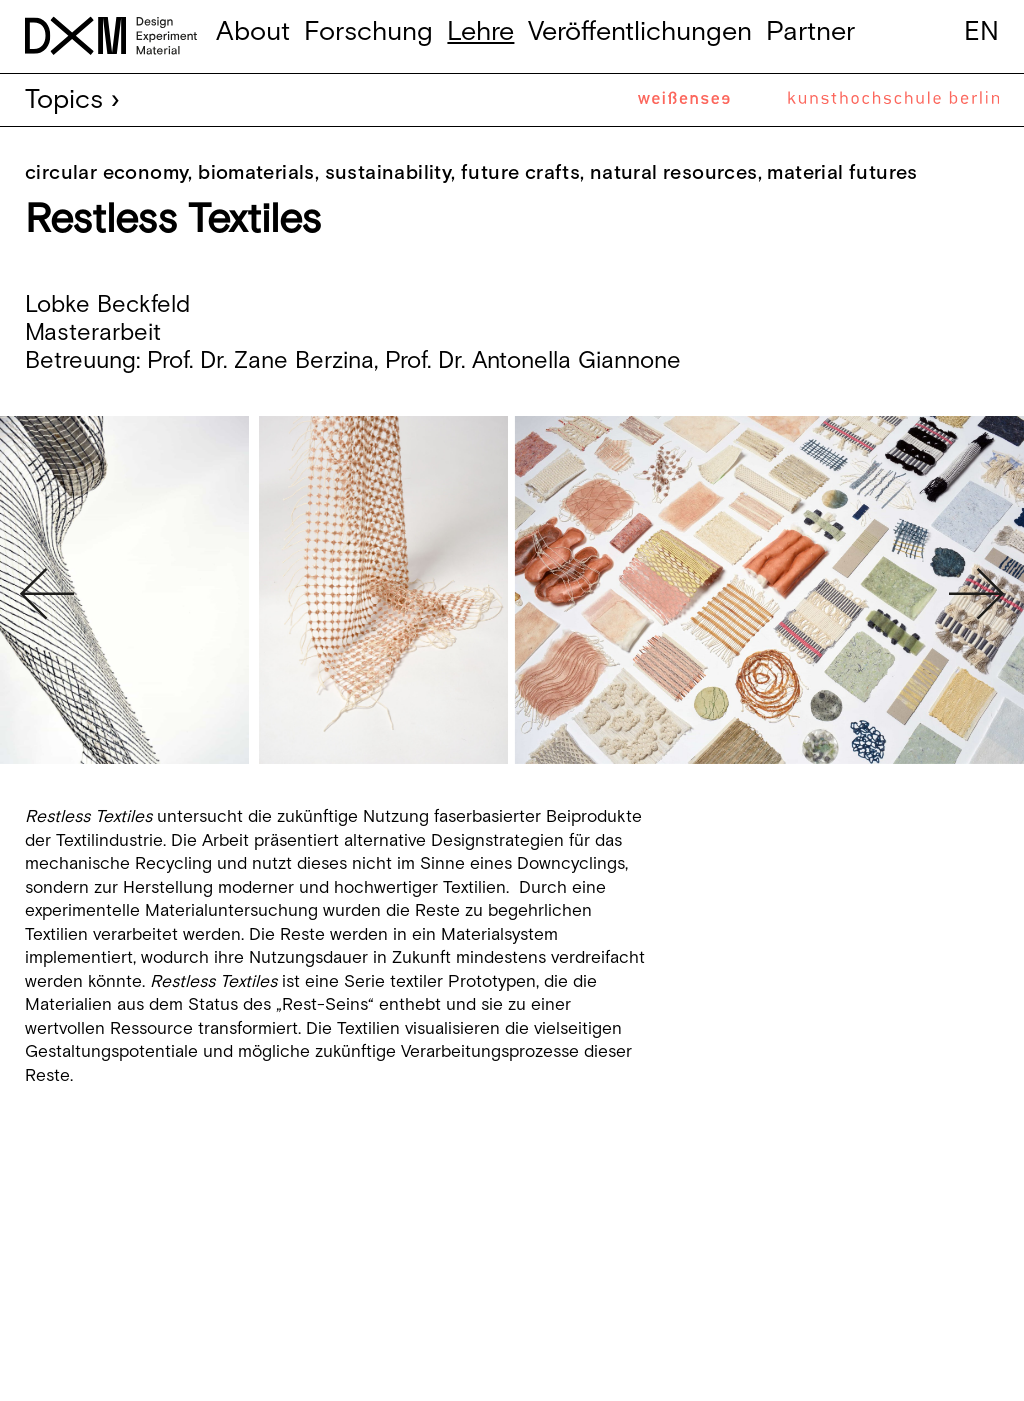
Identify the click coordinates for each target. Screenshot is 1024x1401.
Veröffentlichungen (640, 32)
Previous (47, 594)
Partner (810, 32)
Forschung (368, 32)
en (981, 32)
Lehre (480, 32)
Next (976, 594)
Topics (64, 100)
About (253, 32)
